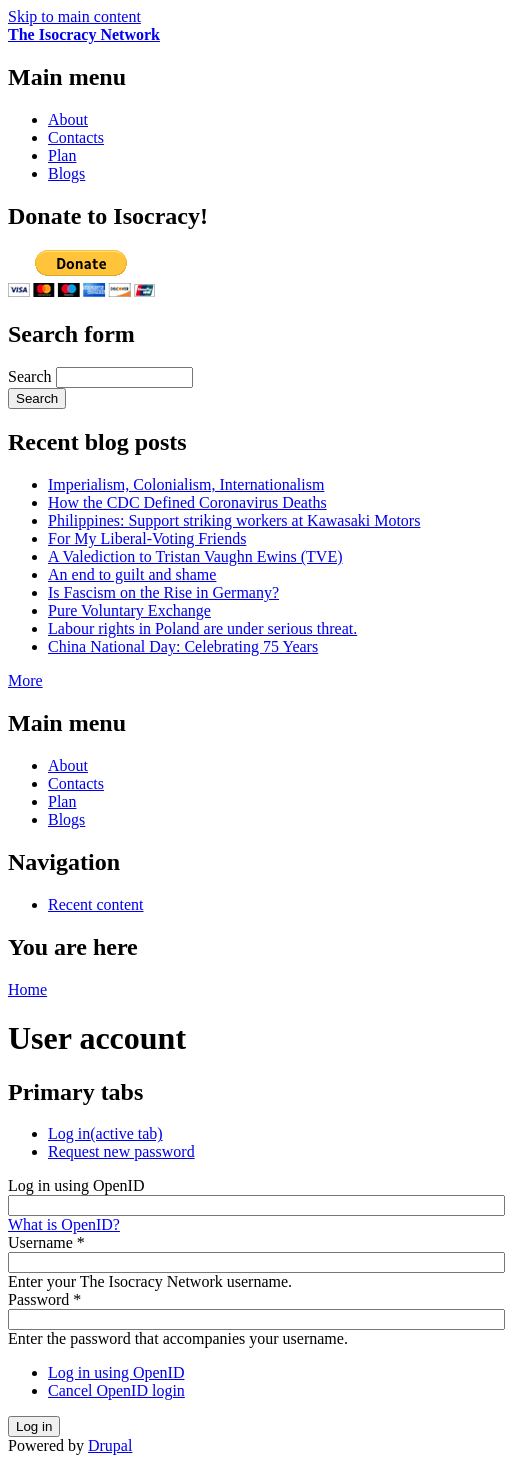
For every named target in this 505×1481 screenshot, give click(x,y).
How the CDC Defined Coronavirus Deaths (187, 502)
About (68, 119)
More (25, 680)
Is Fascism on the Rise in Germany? (163, 592)
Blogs (66, 173)
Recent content (96, 904)
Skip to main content (74, 16)
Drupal (110, 1445)
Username (46, 1242)
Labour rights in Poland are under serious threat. (202, 628)
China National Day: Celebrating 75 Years (183, 646)
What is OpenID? (64, 1224)
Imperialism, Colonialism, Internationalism (186, 484)
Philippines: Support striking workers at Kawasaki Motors (234, 520)
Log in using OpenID (76, 1185)
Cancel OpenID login (116, 1390)
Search (32, 376)
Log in (105, 1133)
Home (27, 989)
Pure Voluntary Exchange (129, 610)
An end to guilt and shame (132, 574)
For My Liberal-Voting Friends (147, 538)
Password (44, 1299)
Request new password (121, 1151)
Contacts (76, 137)
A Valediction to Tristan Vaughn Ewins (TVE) (195, 556)
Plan (62, 155)
